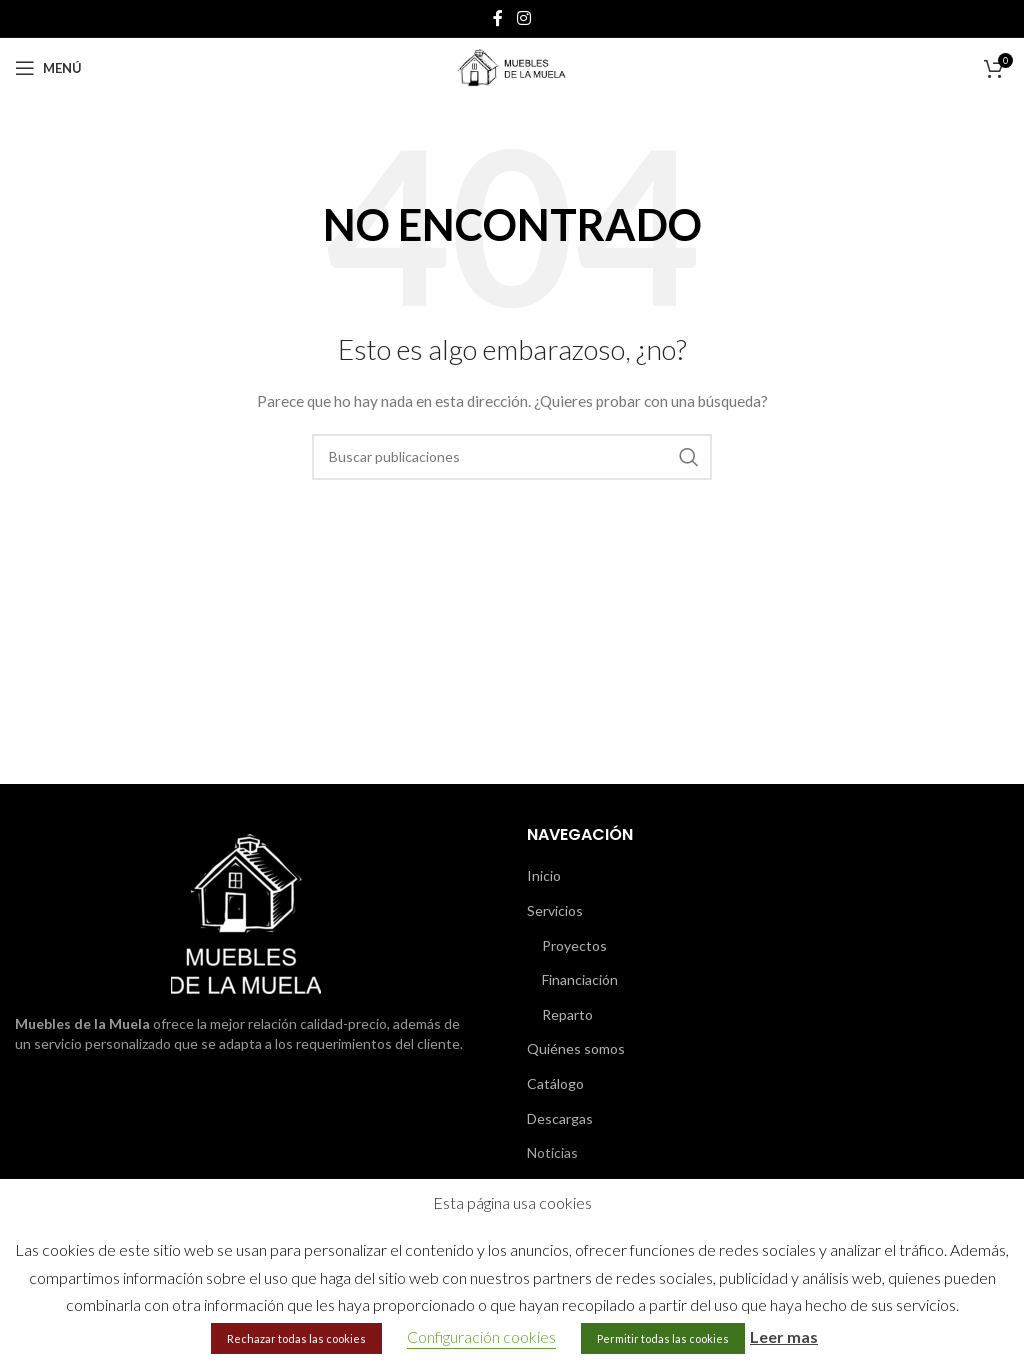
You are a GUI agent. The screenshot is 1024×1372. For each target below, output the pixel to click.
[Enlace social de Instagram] (523, 18)
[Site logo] (512, 66)
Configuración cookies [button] (481, 1336)
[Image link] (246, 912)
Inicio (544, 875)
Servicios (555, 910)
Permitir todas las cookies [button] (663, 1338)
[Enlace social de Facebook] (498, 18)
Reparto (567, 1014)
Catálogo (555, 1083)
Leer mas (784, 1336)
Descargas (560, 1118)
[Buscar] (512, 457)
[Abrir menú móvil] (48, 68)
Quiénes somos (576, 1048)
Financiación (580, 979)
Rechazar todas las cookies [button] (296, 1338)
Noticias (552, 1152)
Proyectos (574, 945)
